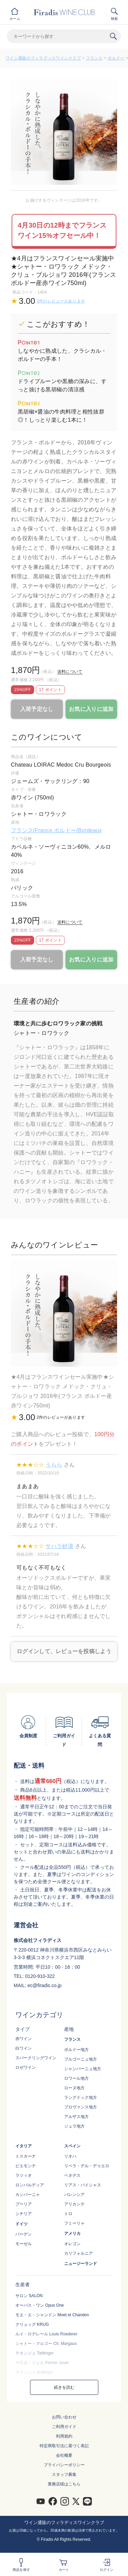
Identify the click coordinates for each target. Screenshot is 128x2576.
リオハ (70, 2156)
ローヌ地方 (74, 2088)
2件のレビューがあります (61, 301)
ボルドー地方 (76, 2049)
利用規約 (64, 2436)
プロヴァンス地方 (80, 2107)
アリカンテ (74, 2204)
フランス (94, 58)
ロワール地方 (76, 2078)
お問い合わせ (64, 2417)
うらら (53, 1465)
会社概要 (64, 2455)
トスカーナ (25, 2156)
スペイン (72, 2146)
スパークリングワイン (35, 2057)
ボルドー (116, 58)
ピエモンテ (25, 2165)
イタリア (23, 2146)
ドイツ (21, 2224)
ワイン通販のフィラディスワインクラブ (43, 58)
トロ (68, 2213)
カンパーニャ (27, 2194)
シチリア (23, 2213)
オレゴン (72, 2243)
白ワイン (23, 2048)
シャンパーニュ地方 (82, 2068)
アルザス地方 (76, 2116)
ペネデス (72, 2175)
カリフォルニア (78, 2253)
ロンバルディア (29, 2185)
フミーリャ (74, 2223)
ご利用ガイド (64, 2426)
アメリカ (72, 2233)
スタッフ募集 (64, 2474)
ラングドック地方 (80, 2097)
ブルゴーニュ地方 (80, 2059)
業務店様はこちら (64, 2484)
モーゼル (23, 2243)
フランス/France (32, 830)
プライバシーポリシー (64, 2465)
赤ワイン (23, 2038)
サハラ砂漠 (59, 1546)
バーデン (23, 2234)
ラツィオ (23, 2175)
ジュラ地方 (74, 2126)
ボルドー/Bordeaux (78, 830)
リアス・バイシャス (82, 2185)
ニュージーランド (80, 2263)
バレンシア (74, 2194)
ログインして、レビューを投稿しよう (64, 1651)
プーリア (23, 2204)
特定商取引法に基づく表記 (64, 2445)
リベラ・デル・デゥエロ (86, 2165)
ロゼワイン (25, 2067)
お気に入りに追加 (91, 709)
